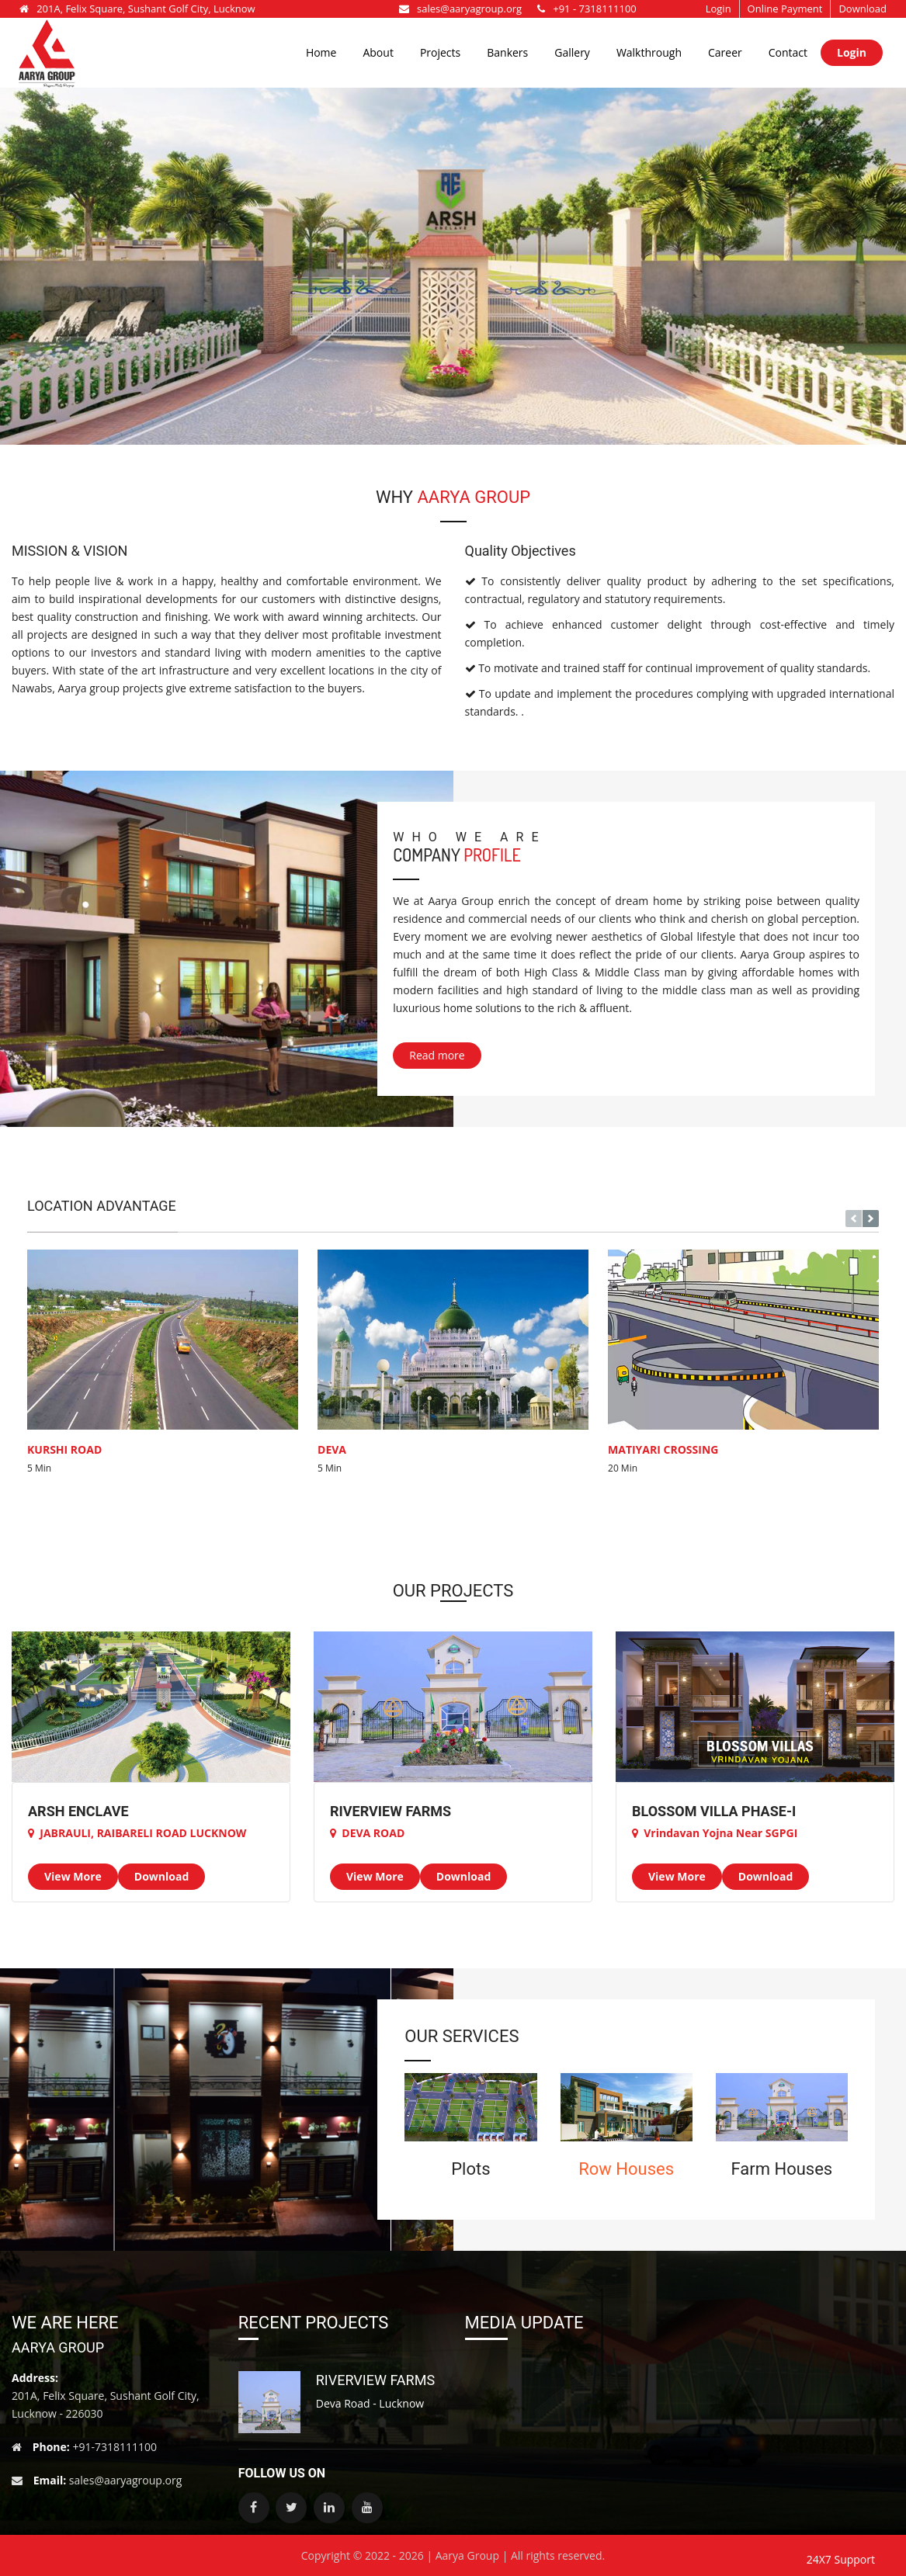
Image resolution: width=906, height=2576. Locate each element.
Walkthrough (649, 52)
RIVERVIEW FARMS (375, 2380)
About (378, 52)
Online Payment (785, 9)
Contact (788, 52)
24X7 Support (841, 2559)
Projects (440, 52)
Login (718, 9)
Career (725, 52)
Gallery (572, 52)
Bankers (507, 52)
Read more (436, 1055)
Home (321, 52)
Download (862, 9)
